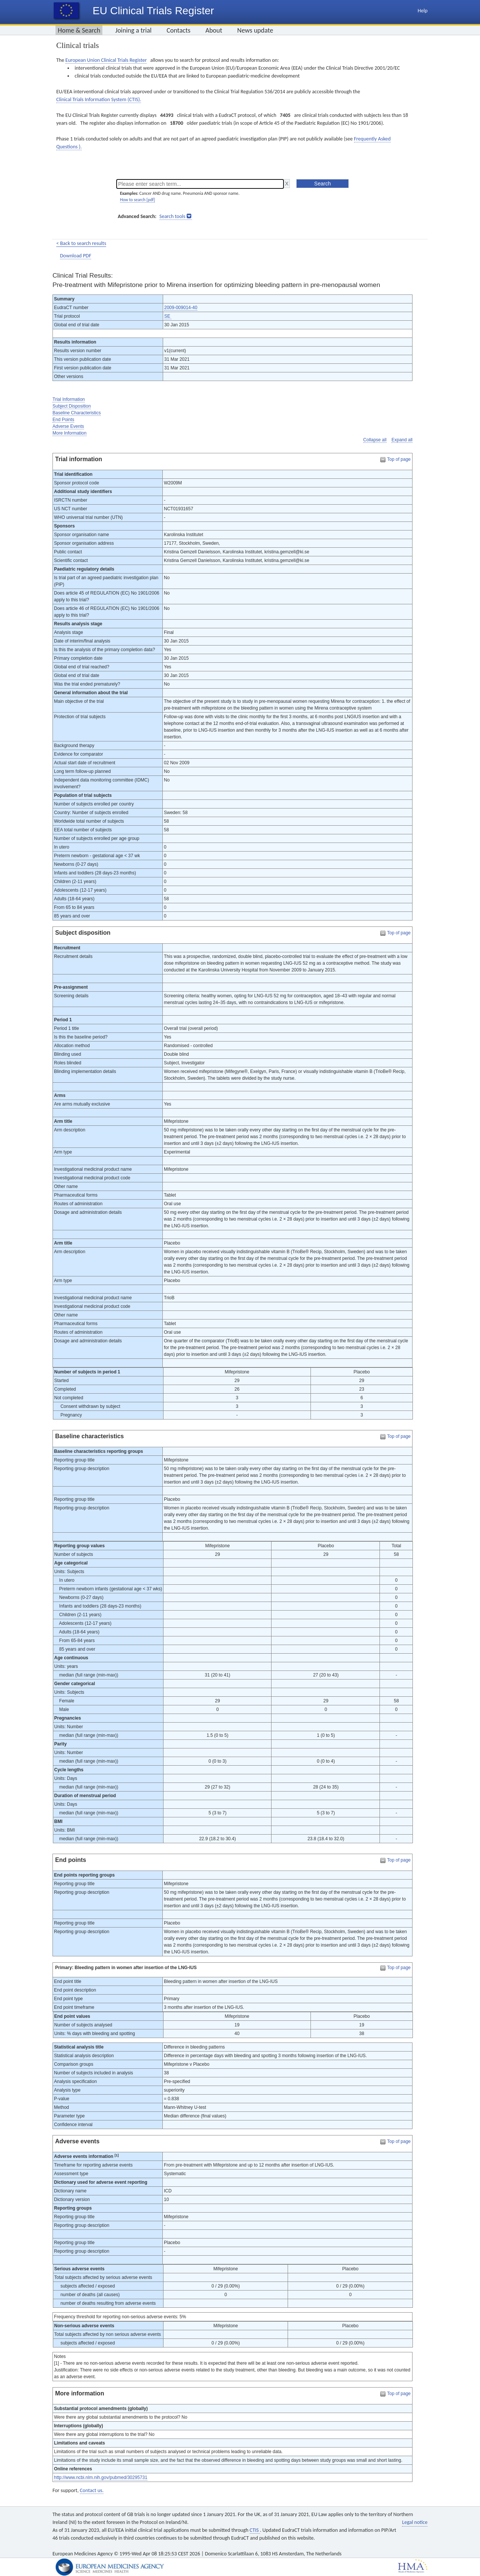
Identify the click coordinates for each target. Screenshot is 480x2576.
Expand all (402, 439)
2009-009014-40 (180, 307)
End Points (63, 419)
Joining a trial (133, 30)
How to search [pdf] (137, 199)
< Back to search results (81, 243)
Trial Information (68, 399)
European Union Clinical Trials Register (106, 60)
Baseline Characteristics (76, 412)
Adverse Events (68, 426)
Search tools (172, 216)
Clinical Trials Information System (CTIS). (98, 99)
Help (423, 10)
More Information (69, 433)
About (214, 30)
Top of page (399, 459)
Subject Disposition (71, 406)
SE (167, 316)
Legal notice (415, 2522)
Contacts (178, 30)
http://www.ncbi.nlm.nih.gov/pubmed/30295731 (100, 2477)
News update (255, 30)
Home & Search (79, 30)
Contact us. (92, 2490)
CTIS (255, 2530)
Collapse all (375, 439)
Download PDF (75, 256)
